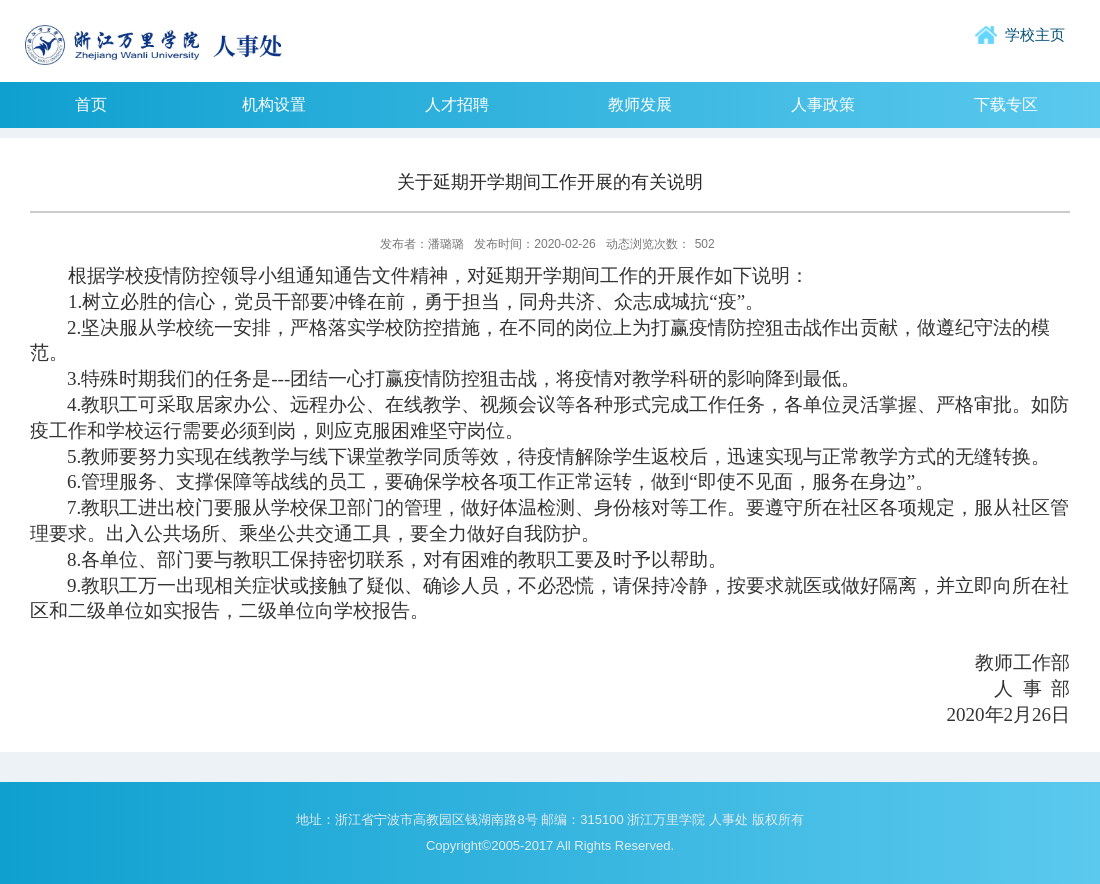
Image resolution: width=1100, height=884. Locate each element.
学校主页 (1035, 34)
